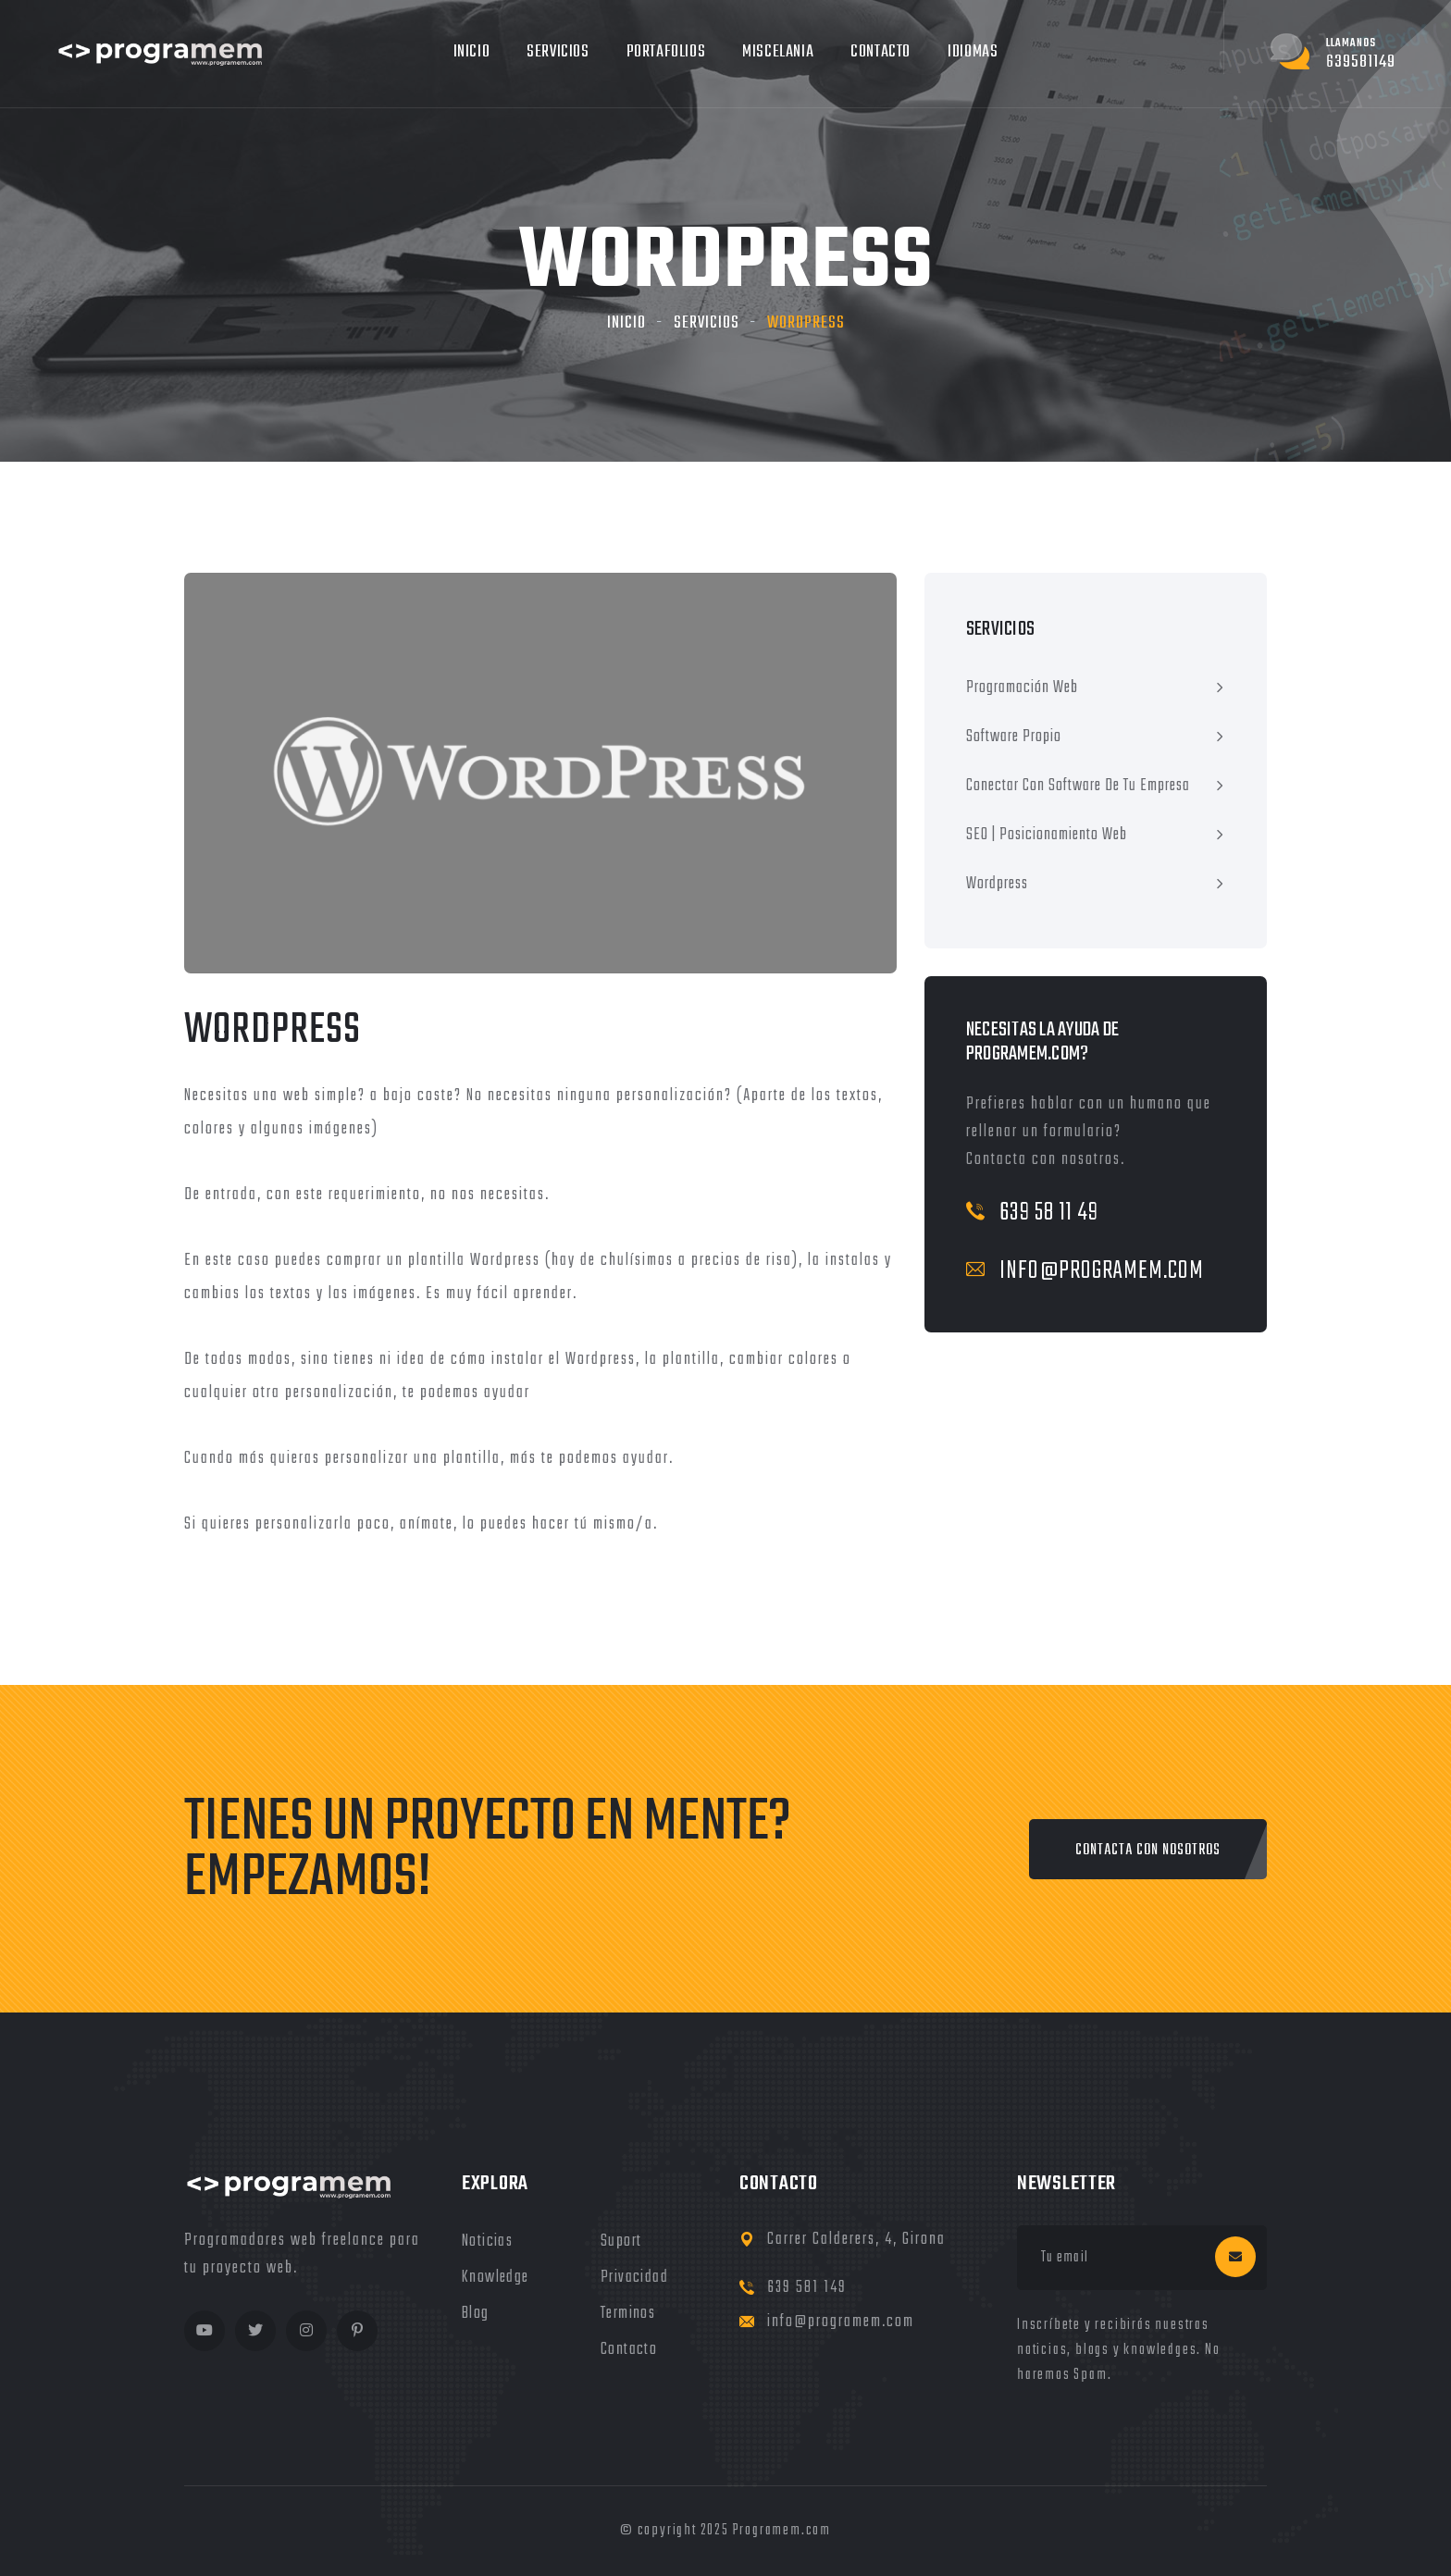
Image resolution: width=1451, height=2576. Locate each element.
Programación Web (1022, 688)
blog (476, 2313)
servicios (706, 323)
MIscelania (777, 52)
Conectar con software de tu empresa (1078, 786)
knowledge (495, 2277)
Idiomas (973, 52)
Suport (621, 2241)
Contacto (880, 52)
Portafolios (666, 52)
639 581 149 (807, 2287)
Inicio (471, 52)
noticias (487, 2241)
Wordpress (997, 884)
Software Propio (1013, 737)
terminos (628, 2313)
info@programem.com (1085, 1271)
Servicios (558, 52)
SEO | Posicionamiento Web (1046, 835)
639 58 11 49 (1032, 1212)
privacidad (634, 2277)
